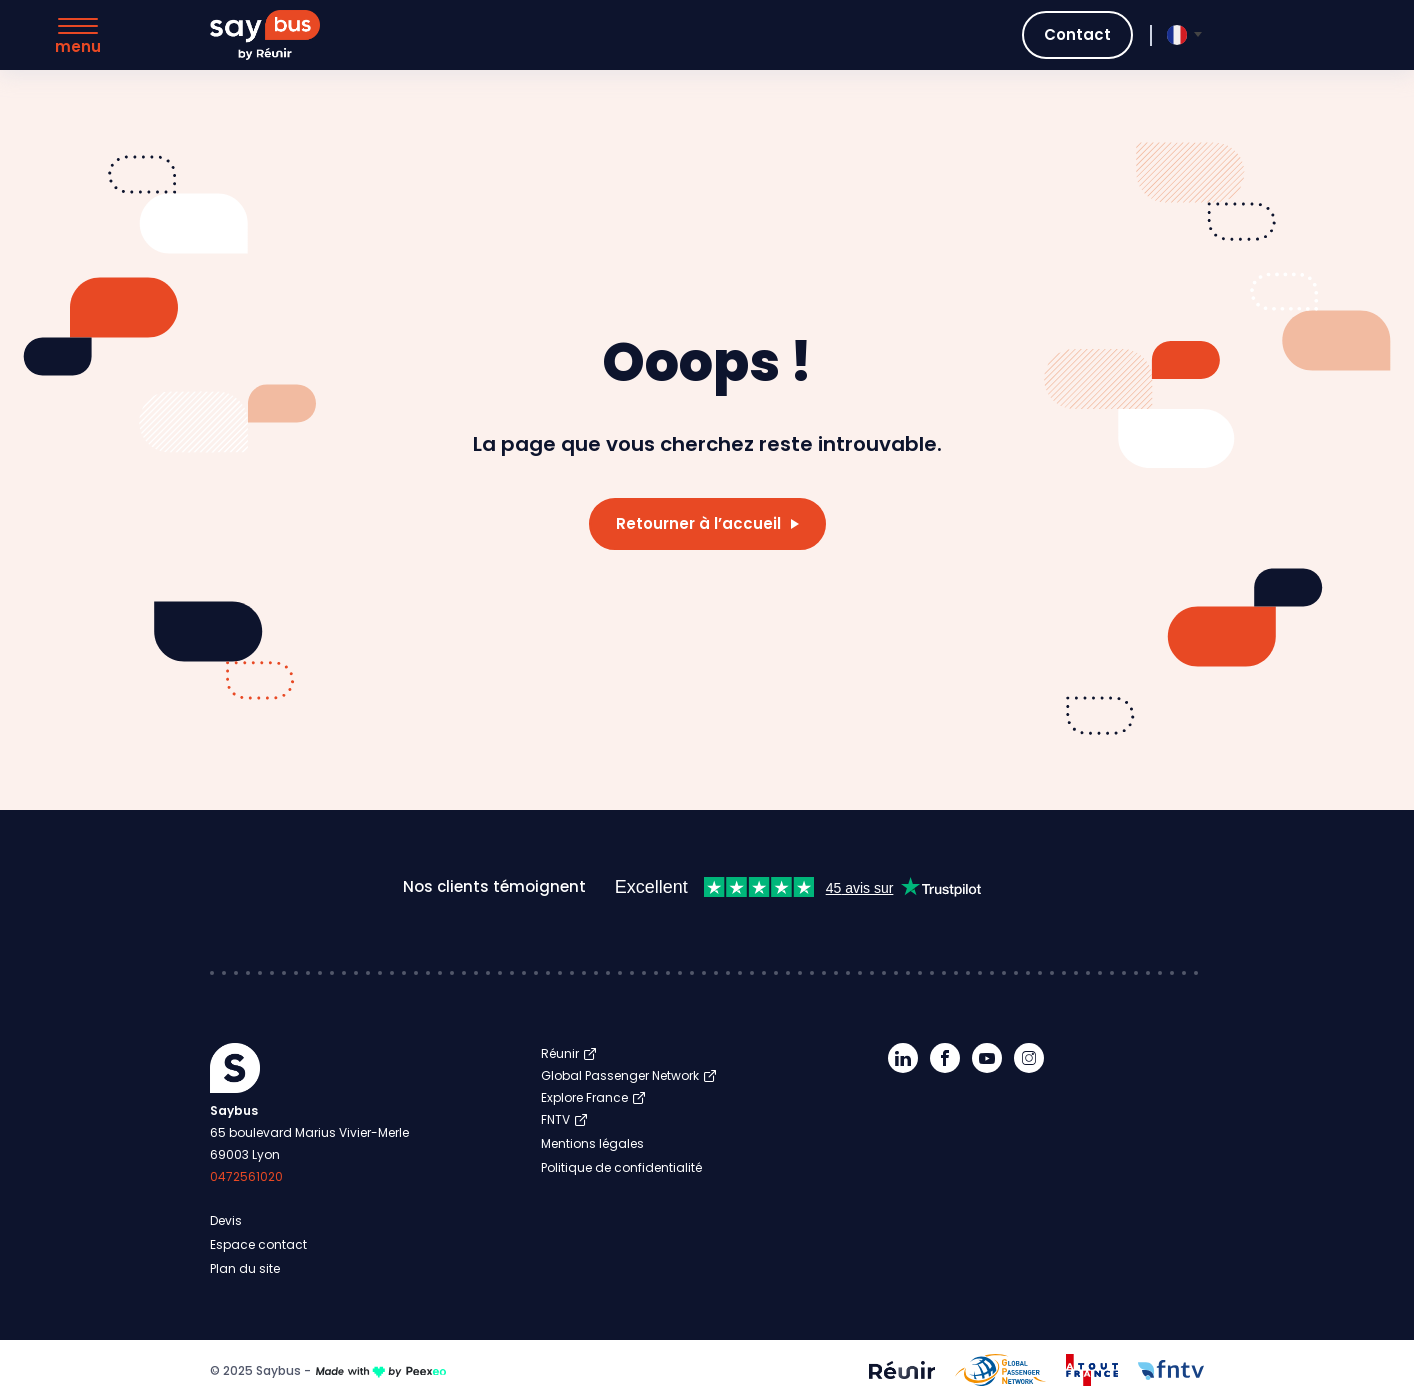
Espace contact (258, 1244)
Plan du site (245, 1268)
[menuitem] (1177, 35)
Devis (226, 1220)
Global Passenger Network (620, 1075)
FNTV (555, 1119)
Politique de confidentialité (621, 1167)
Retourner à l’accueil (698, 523)
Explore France (584, 1097)
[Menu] (78, 37)
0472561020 (246, 1176)
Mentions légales (592, 1143)
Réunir (560, 1053)
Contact (1077, 34)
